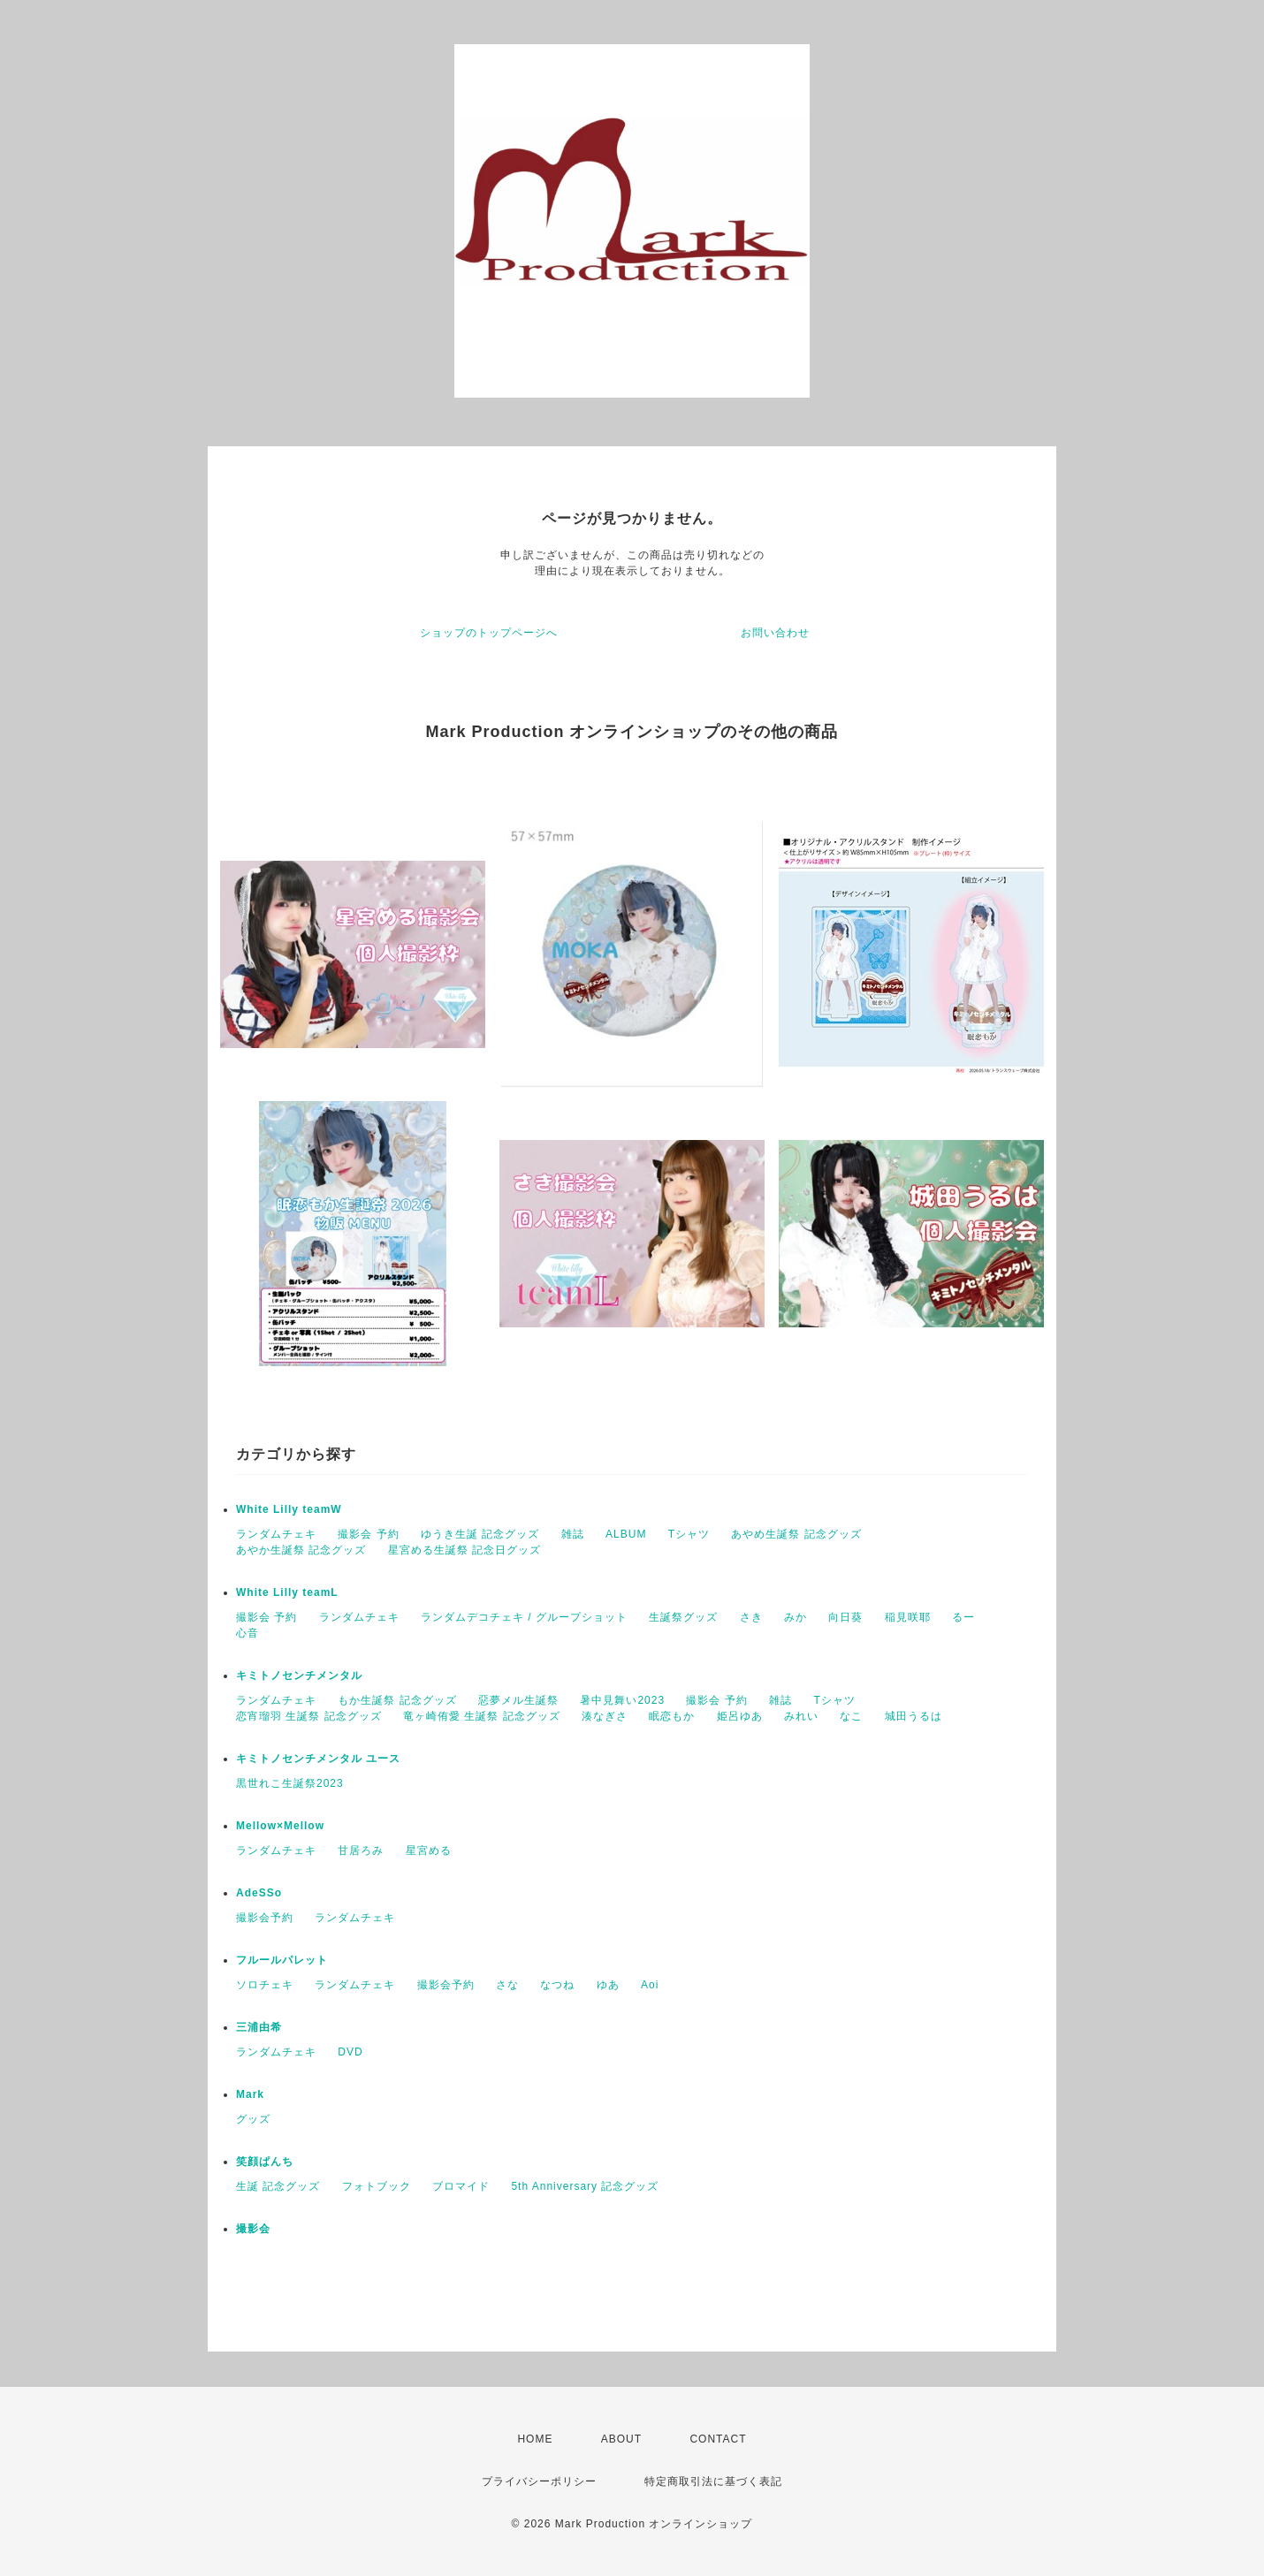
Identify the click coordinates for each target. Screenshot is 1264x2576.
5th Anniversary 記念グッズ (585, 2186)
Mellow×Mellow (280, 1826)
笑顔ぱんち (264, 2161)
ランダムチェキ (276, 1534)
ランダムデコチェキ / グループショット (524, 1617)
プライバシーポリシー (539, 2481)
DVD (350, 2052)
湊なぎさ (605, 1716)
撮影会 (253, 2229)
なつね (557, 1985)
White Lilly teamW (289, 1509)
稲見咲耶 (908, 1617)
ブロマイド (461, 2186)
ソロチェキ (264, 1985)
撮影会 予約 (368, 1534)
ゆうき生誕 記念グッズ (480, 1534)
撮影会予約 (264, 1917)
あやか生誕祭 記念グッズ (301, 1550)
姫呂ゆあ (740, 1716)
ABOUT (621, 2439)
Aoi (650, 1985)
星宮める (429, 1850)
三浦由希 (259, 2027)
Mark (250, 2094)
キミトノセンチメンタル (299, 1675)
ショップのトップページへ (489, 633)
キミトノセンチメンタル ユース (318, 1758)
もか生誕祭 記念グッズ (397, 1700)
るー (963, 1617)
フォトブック (376, 2186)
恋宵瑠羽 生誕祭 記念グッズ (309, 1716)
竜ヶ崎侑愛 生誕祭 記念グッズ (481, 1716)
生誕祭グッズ (683, 1617)
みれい (801, 1716)
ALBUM (625, 1534)
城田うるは (913, 1716)
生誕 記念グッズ (278, 2186)
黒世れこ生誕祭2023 (290, 1783)
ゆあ (608, 1985)
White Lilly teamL (287, 1592)
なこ (851, 1716)
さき (751, 1617)
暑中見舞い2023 (622, 1700)
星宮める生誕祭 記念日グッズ (464, 1550)
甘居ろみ (361, 1850)
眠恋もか (672, 1716)
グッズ (253, 2119)
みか (795, 1617)
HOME (534, 2439)
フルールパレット (282, 1960)
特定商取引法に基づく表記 (713, 2481)
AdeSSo (259, 1893)
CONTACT (717, 2439)
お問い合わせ (775, 633)
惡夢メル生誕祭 (518, 1700)
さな (507, 1985)
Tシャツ (689, 1534)
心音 (247, 1633)
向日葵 (845, 1617)
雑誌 (572, 1534)
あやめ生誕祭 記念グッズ (796, 1534)
